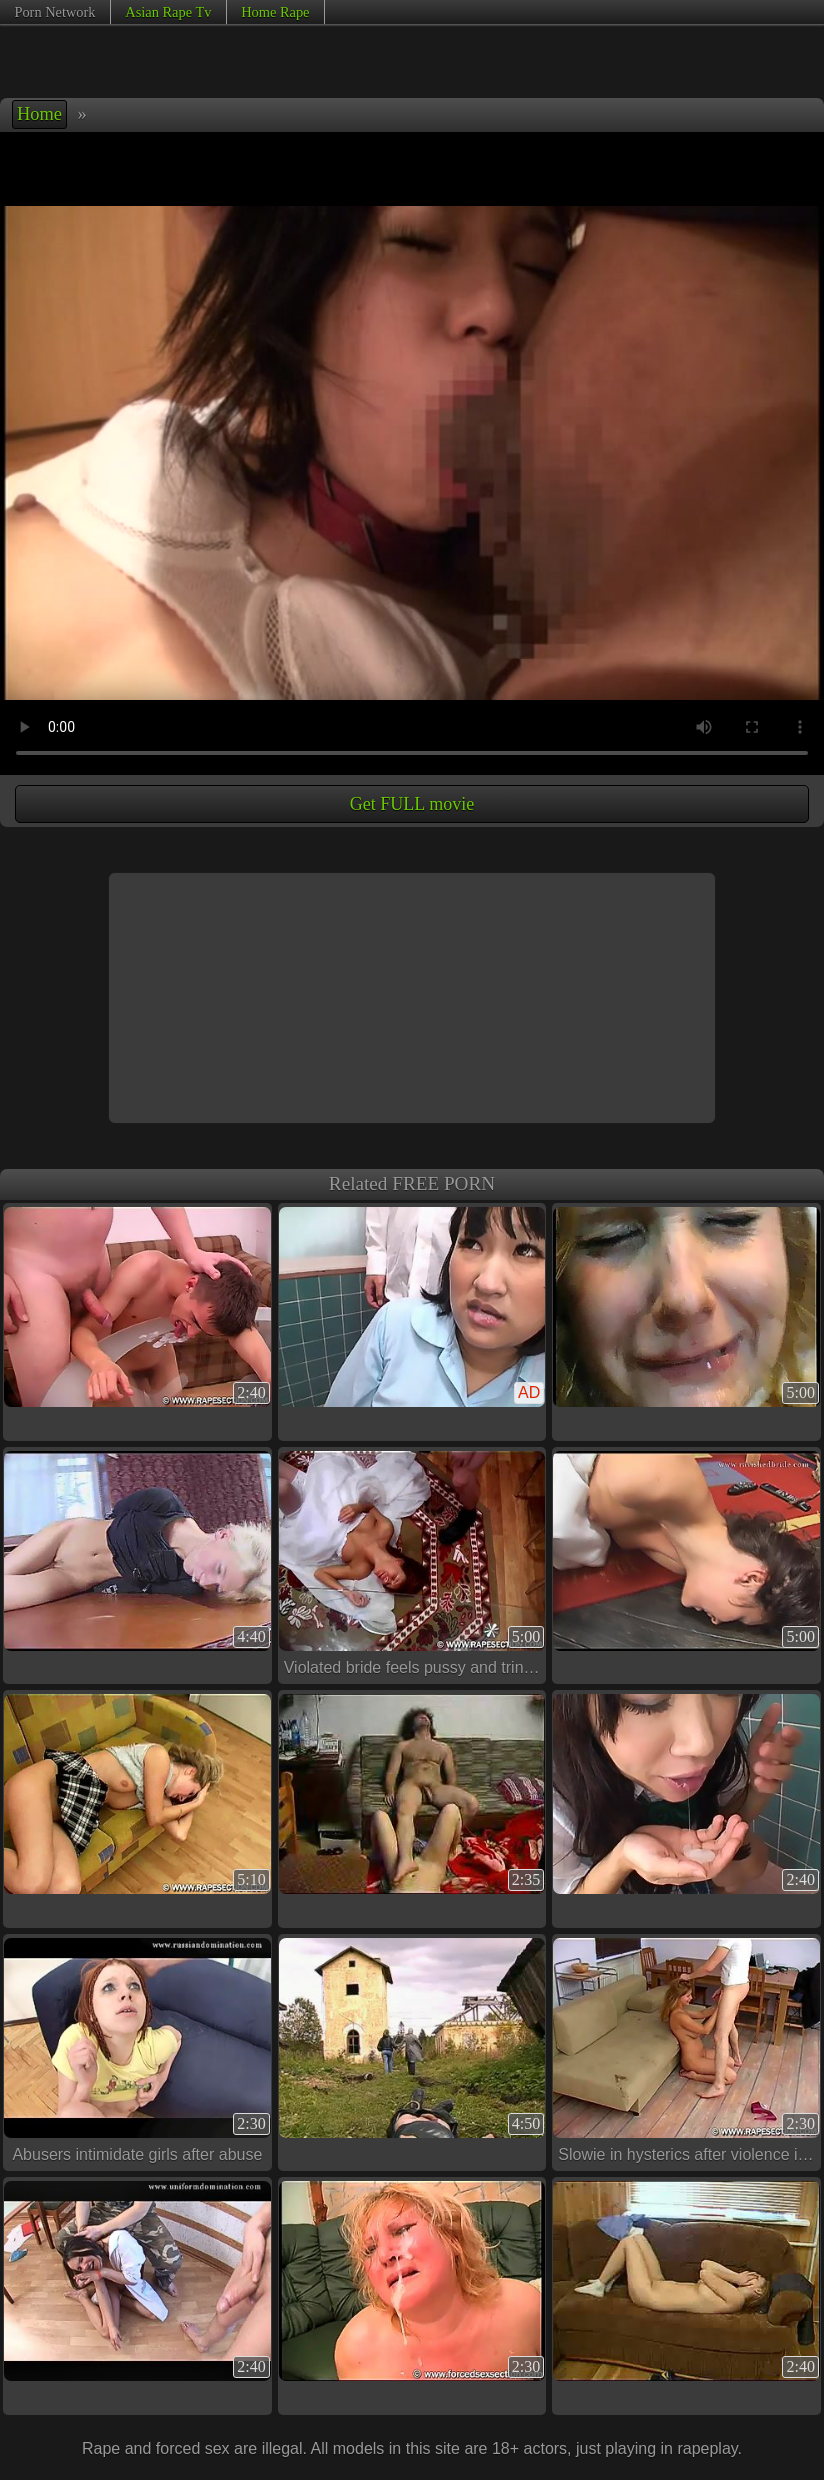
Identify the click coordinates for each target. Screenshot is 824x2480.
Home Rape (275, 12)
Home (39, 114)
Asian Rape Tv (168, 12)
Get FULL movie (412, 804)
